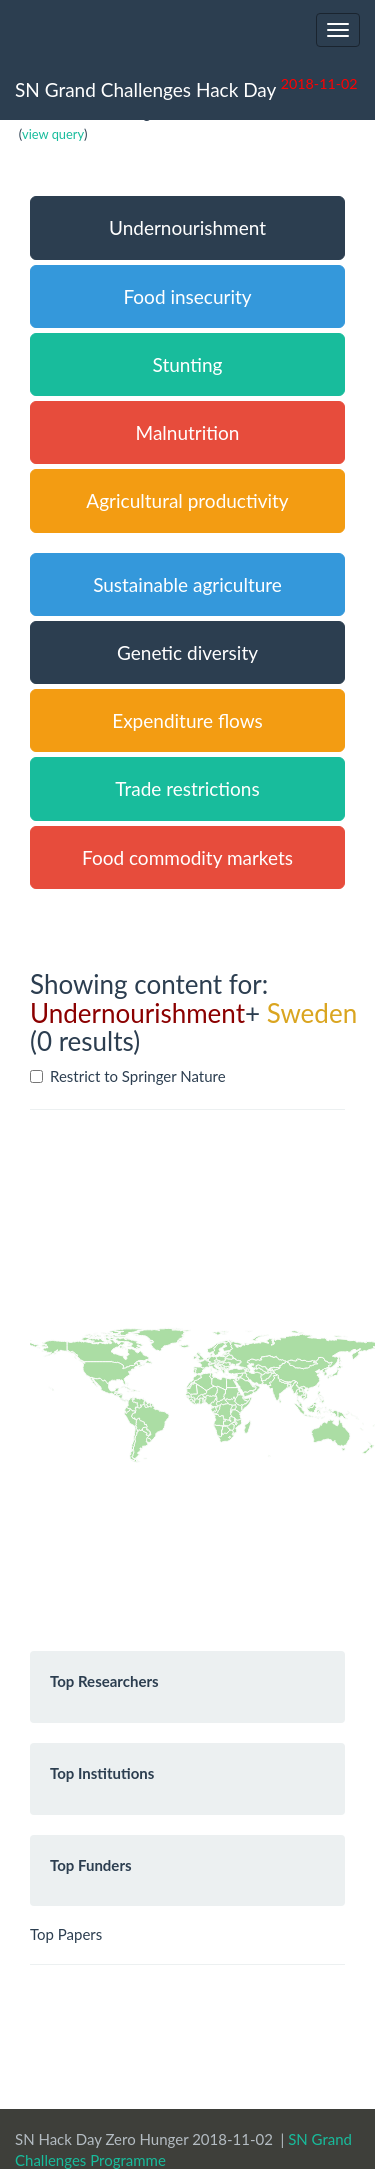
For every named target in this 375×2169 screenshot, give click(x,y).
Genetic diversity (187, 652)
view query (53, 134)
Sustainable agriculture (187, 584)
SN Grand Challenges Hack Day (186, 87)
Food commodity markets (187, 857)
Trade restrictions (187, 788)
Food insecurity (187, 296)
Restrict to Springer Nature (128, 1076)
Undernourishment (187, 227)
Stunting (188, 364)
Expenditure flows (187, 720)
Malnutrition (188, 432)
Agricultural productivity (187, 500)
